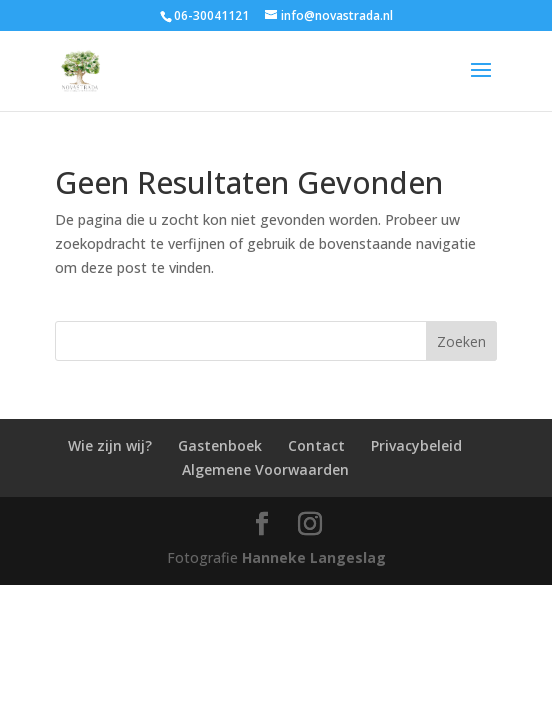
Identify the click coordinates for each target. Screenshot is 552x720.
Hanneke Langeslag (314, 557)
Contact (316, 445)
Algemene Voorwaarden (265, 469)
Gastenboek (220, 445)
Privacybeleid (416, 445)
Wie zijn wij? (110, 445)
